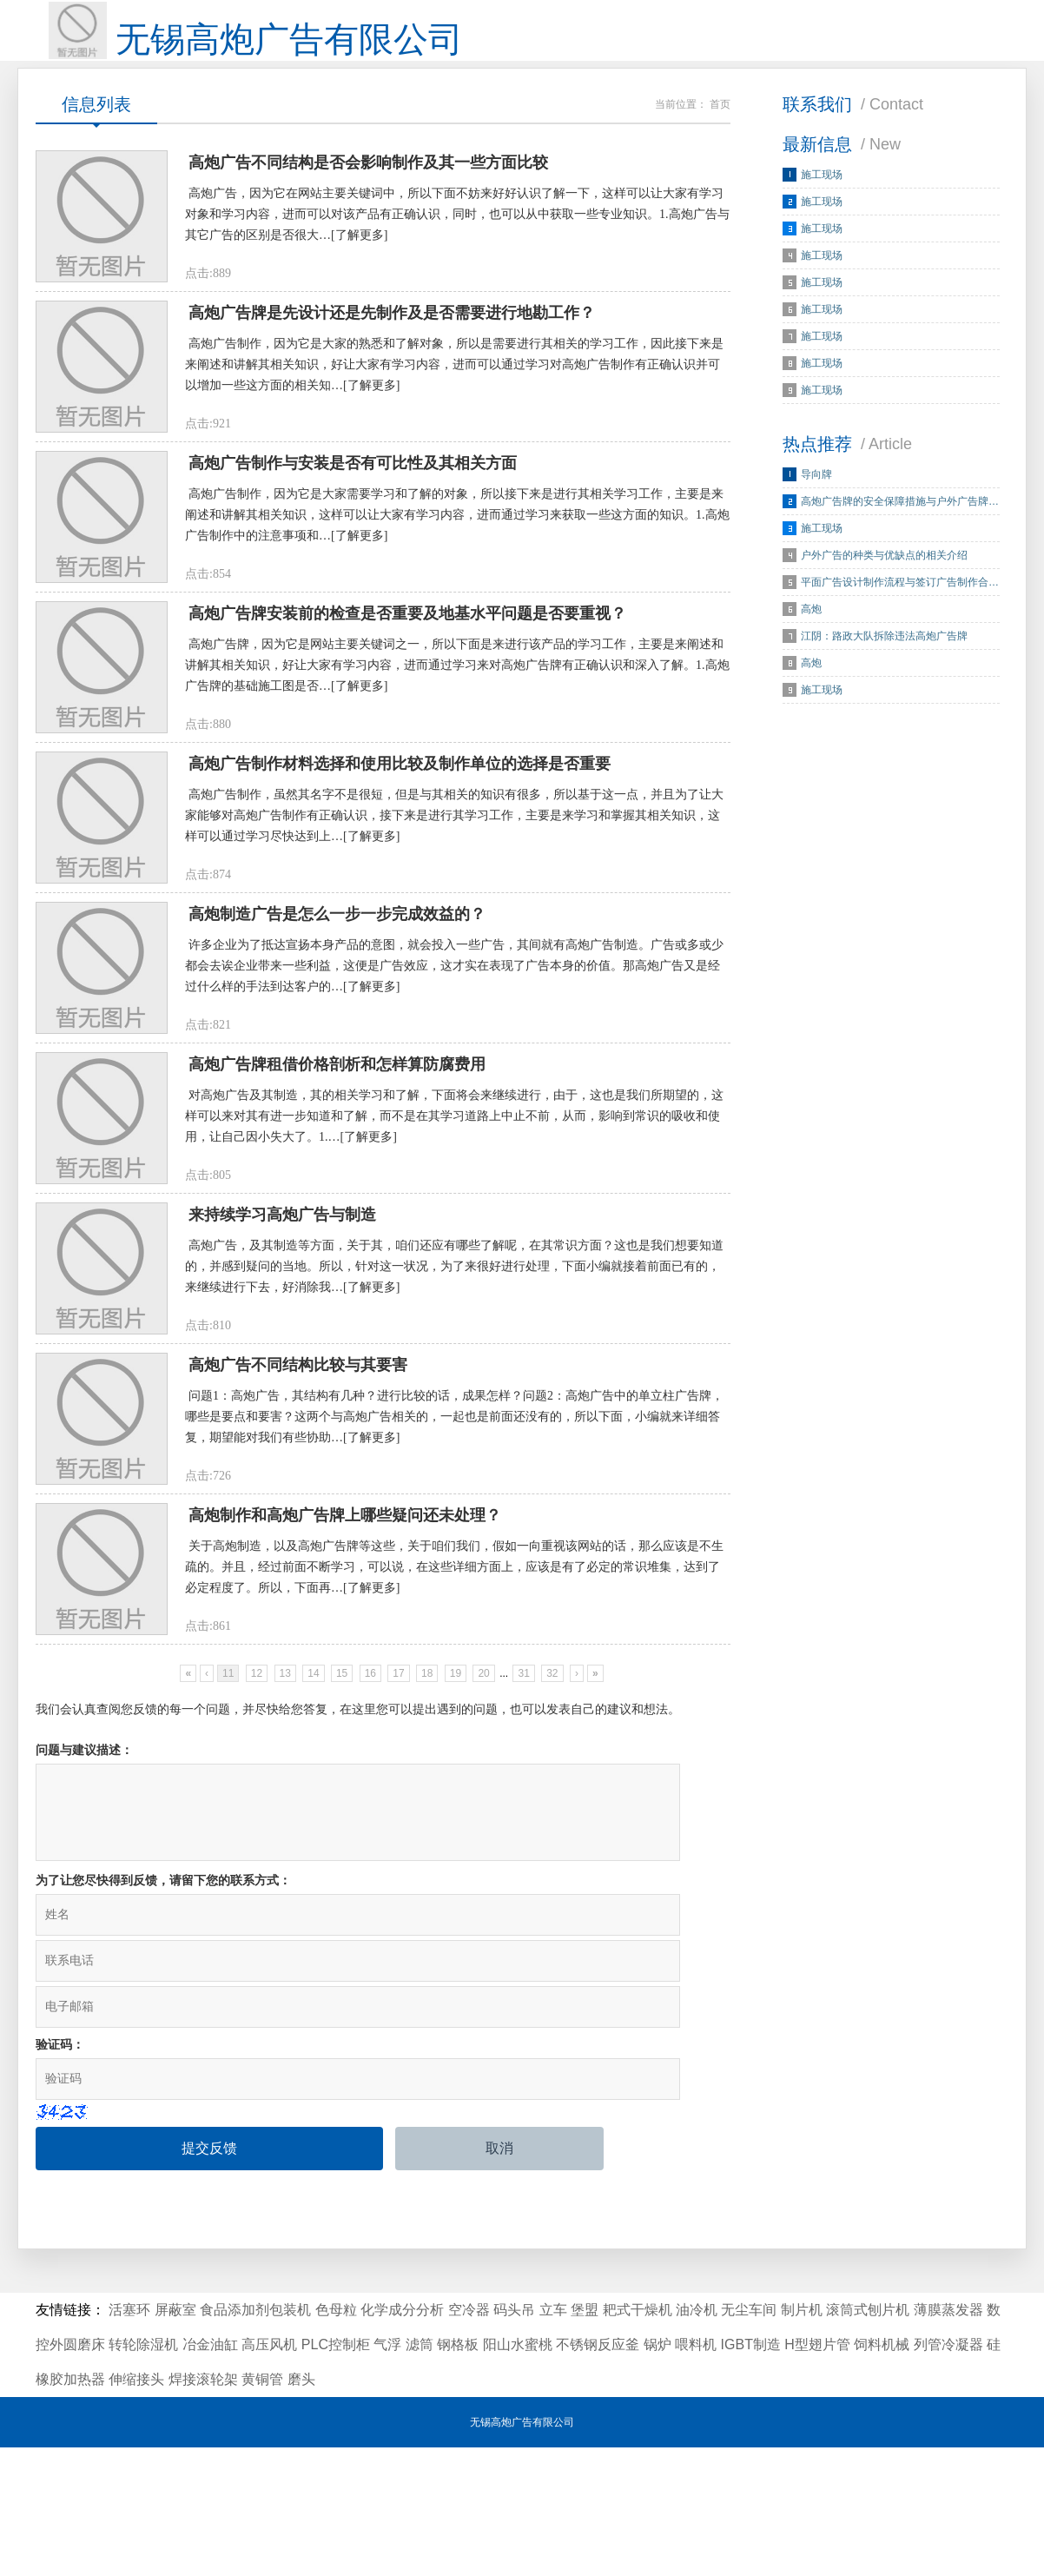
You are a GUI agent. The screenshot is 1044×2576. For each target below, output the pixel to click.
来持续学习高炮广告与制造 (282, 1371)
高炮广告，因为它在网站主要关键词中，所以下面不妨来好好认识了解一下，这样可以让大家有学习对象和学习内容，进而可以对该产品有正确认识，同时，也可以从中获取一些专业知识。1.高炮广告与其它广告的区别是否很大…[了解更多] (457, 249)
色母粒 (336, 2438)
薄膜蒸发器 (948, 2438)
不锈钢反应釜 (597, 2473)
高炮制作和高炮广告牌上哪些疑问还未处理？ (344, 1706)
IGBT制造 (751, 2473)
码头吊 (514, 2438)
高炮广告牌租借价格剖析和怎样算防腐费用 (337, 1203)
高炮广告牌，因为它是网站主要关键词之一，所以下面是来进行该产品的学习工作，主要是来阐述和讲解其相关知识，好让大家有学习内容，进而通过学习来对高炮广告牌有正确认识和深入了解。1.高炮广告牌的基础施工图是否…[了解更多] (457, 752)
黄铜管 (262, 2507)
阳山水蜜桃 (517, 2473)
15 (341, 1873)
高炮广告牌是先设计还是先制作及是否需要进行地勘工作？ (391, 365)
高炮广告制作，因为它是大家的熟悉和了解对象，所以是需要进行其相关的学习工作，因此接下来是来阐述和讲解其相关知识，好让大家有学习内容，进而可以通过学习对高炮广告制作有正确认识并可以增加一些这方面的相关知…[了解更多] (454, 416)
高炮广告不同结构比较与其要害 (297, 1538)
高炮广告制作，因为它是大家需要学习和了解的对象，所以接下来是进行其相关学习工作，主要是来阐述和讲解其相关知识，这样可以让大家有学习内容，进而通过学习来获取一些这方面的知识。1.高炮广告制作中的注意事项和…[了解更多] (457, 584)
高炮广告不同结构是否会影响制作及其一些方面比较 (368, 197)
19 (455, 1873)
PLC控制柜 (335, 2473)
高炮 (811, 635)
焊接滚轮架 (203, 2507)
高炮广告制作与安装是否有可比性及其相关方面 (352, 532)
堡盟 (584, 2438)
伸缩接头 (136, 2507)
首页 (720, 130)
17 (398, 1873)
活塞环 (129, 2438)
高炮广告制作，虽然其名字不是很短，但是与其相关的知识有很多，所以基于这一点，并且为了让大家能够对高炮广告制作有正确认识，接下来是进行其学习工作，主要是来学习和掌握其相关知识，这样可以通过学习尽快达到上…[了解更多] (454, 919)
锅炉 (657, 2473)
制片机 (802, 2438)
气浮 (387, 2473)
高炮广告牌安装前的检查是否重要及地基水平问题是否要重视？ (407, 700)
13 (285, 1873)
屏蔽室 (175, 2438)
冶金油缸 (210, 2473)
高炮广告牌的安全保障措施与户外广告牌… (900, 527)
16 (370, 1873)
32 (552, 1873)
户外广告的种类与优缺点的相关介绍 (884, 581)
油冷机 (696, 2438)
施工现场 (821, 201)
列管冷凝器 (948, 2473)
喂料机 (696, 2473)
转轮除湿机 (143, 2473)
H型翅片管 (817, 2473)
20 (483, 1873)
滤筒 (419, 2473)
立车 (553, 2438)
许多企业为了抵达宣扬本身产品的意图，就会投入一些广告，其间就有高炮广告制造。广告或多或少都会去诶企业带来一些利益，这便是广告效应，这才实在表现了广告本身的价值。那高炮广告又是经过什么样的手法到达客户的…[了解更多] (454, 1087)
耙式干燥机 (637, 2438)
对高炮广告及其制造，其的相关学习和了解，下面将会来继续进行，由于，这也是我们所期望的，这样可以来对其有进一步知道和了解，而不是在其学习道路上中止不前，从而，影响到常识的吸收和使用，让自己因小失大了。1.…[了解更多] (454, 1255)
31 (523, 1873)
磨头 (301, 2507)
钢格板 (458, 2473)
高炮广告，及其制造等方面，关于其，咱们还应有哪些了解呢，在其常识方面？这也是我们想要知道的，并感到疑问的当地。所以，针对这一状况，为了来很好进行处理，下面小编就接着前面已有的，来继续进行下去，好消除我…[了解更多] (454, 1422)
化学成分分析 (402, 2438)
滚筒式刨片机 (867, 2438)
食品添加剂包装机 (255, 2438)
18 (427, 1873)
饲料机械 (881, 2473)
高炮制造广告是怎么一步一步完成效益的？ (337, 1035)
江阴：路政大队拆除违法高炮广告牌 (884, 662)
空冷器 (469, 2438)
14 (313, 1873)
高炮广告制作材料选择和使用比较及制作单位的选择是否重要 (399, 868)
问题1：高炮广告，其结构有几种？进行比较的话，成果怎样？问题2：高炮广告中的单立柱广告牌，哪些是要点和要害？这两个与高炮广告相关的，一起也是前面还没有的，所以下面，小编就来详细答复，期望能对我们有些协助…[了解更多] (454, 1590)
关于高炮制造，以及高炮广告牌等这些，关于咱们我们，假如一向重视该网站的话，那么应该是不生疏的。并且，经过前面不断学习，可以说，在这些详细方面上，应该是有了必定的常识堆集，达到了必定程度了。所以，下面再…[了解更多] (454, 1758)
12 (256, 1873)
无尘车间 (748, 2438)
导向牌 (816, 500)
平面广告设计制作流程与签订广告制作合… (900, 608)
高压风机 (269, 2473)
